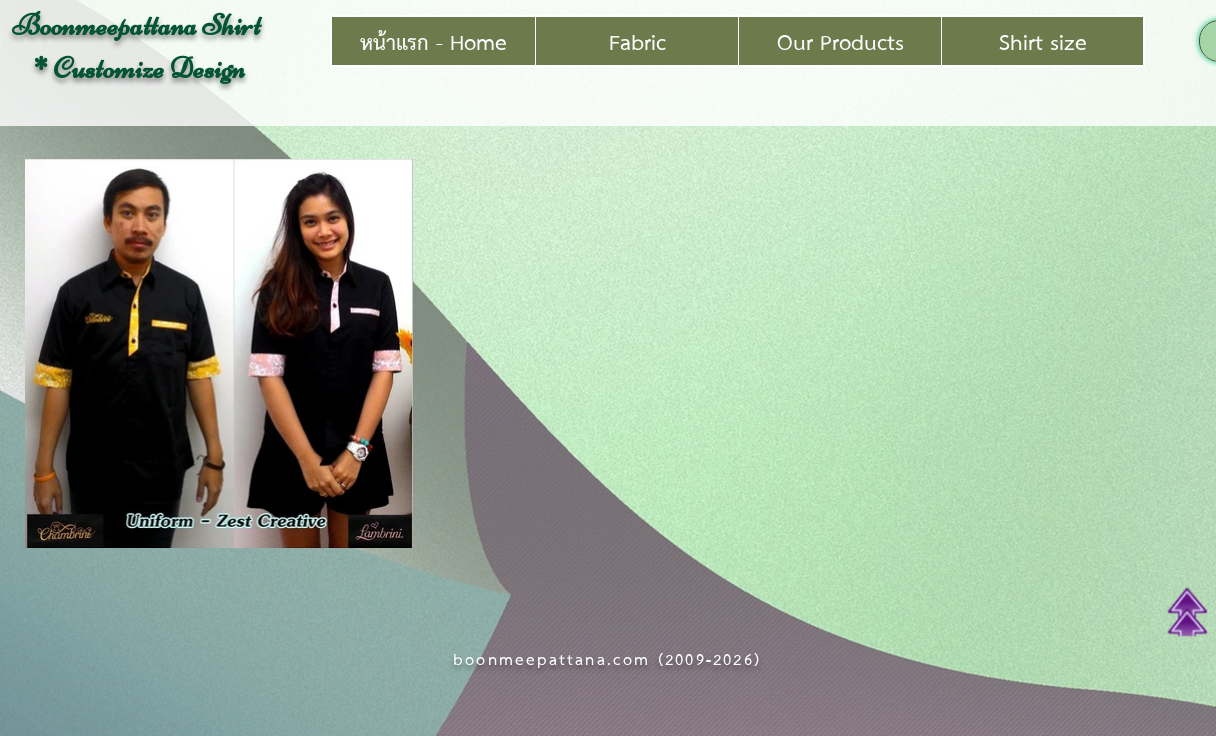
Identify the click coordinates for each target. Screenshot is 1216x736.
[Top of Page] (1187, 612)
